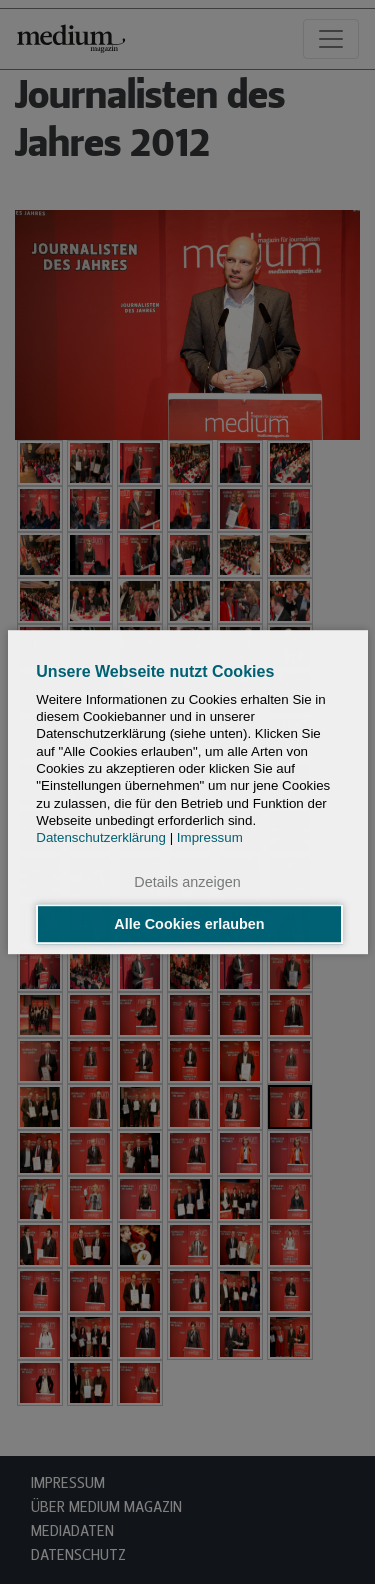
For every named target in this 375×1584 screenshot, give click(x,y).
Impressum (210, 837)
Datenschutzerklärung (101, 837)
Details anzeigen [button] (187, 883)
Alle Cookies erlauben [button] (189, 924)
